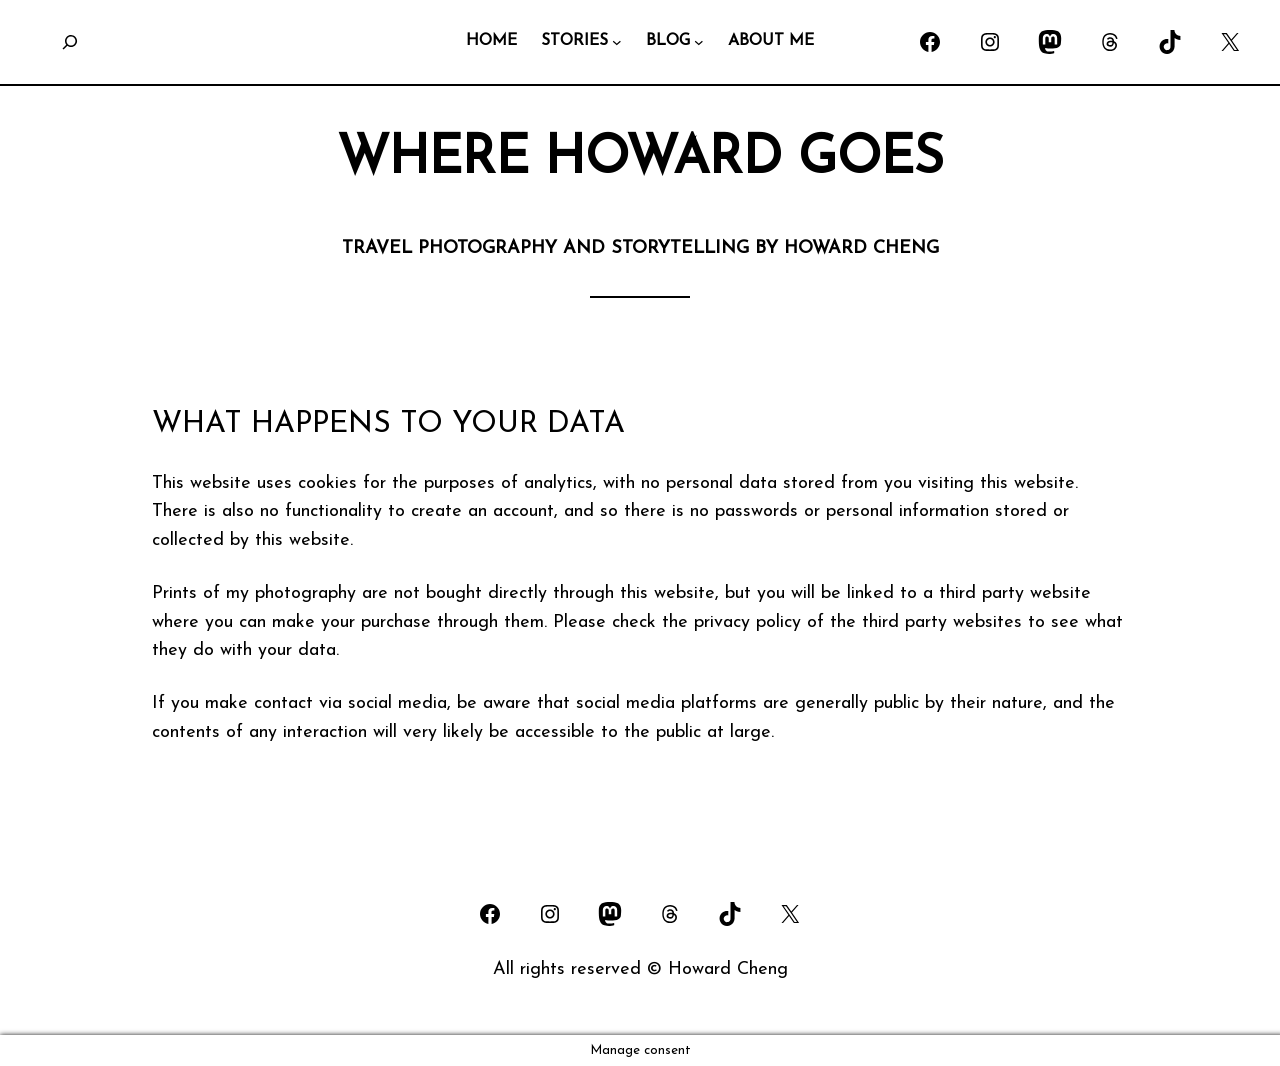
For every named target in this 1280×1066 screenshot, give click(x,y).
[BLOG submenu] (699, 42)
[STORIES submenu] (617, 42)
